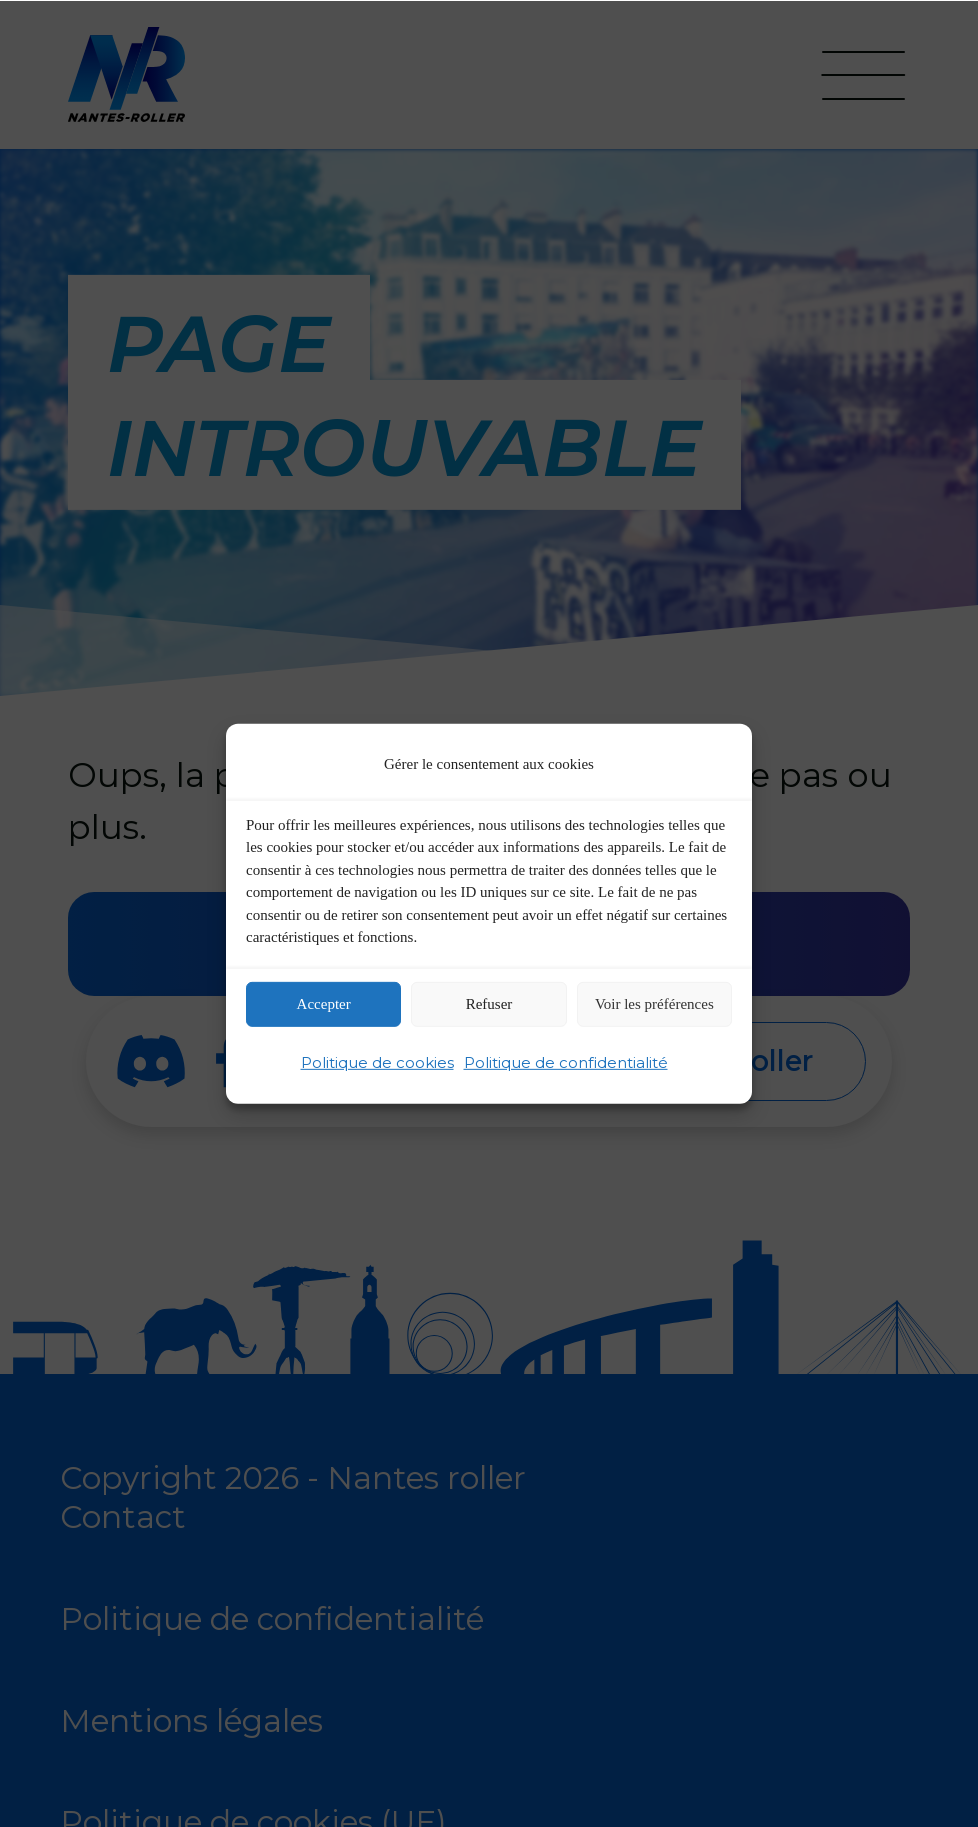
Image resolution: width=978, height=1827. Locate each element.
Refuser (489, 1004)
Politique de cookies (377, 1062)
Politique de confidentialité (566, 1062)
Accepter (324, 1004)
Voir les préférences (654, 1004)
